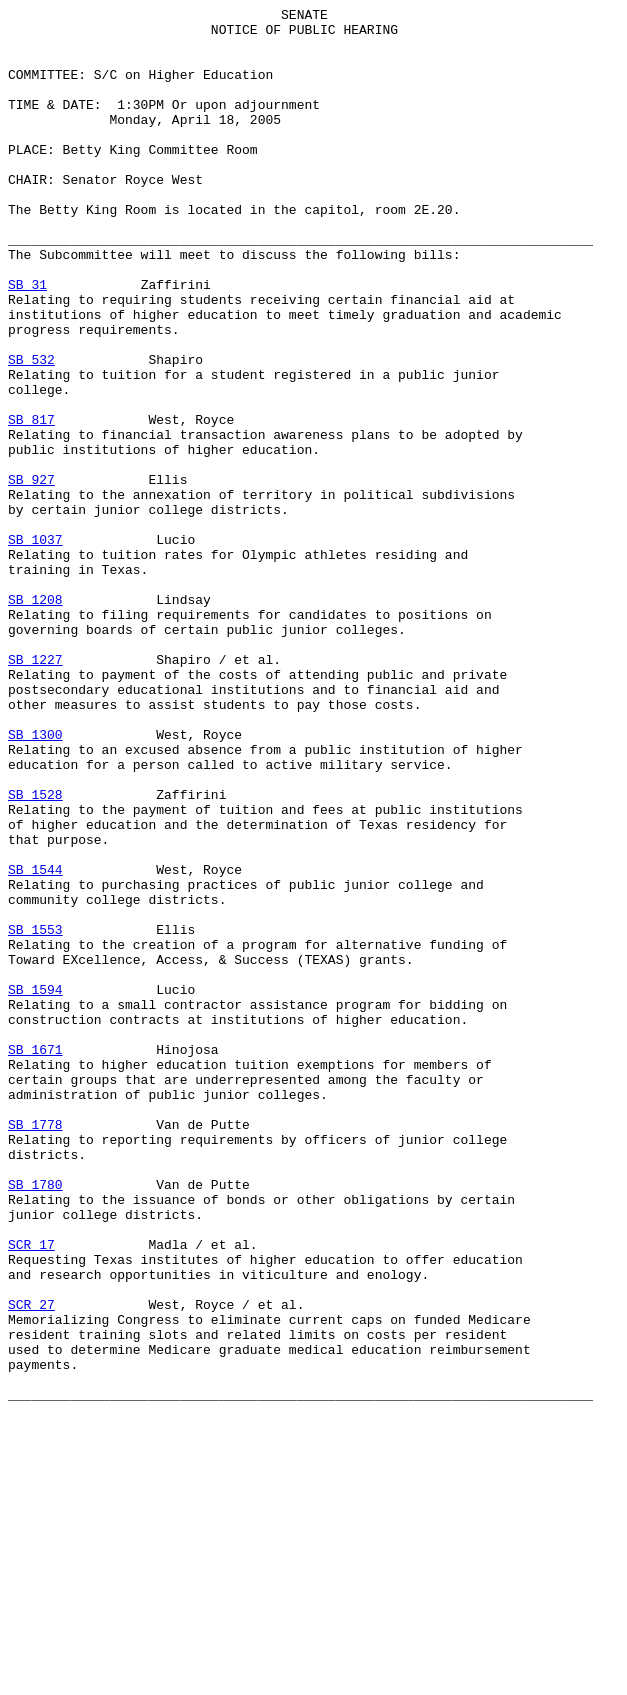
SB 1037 (35, 647)
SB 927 (31, 575)
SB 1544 (35, 1043)
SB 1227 (35, 791)
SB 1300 (35, 881)
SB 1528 (35, 953)
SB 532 (31, 431)
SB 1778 (35, 1349)
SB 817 (31, 503)
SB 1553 (35, 1115)
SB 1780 (35, 1421)
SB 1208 (35, 719)
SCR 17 (31, 1493)
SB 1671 (35, 1259)
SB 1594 (35, 1187)
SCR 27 (31, 1565)
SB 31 (27, 341)
